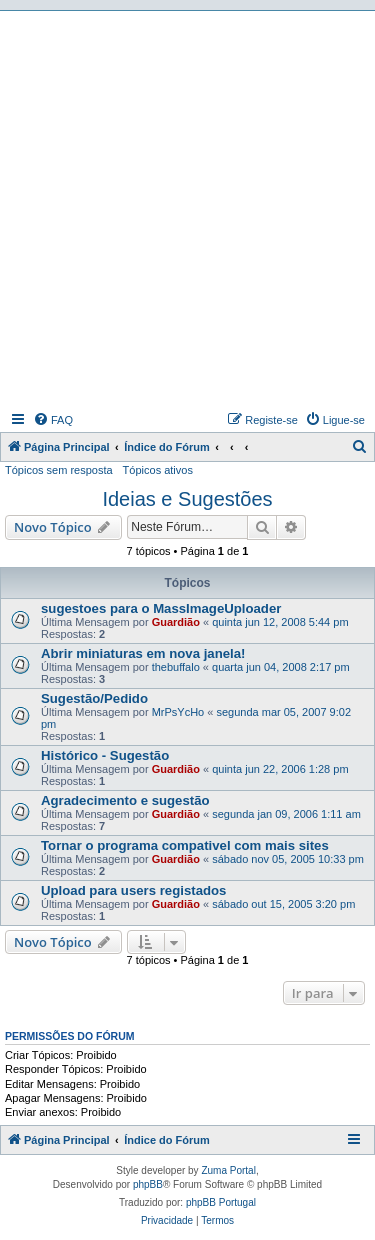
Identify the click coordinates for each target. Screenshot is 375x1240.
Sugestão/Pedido (94, 698)
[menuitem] (53, 420)
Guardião (176, 622)
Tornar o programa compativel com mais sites (185, 845)
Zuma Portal (228, 1170)
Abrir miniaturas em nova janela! (143, 653)
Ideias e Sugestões (187, 499)
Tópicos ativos (158, 470)
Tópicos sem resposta (59, 470)
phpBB (148, 1184)
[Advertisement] (187, 208)
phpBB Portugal (221, 1202)
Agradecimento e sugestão (125, 800)
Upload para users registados (133, 890)
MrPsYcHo (178, 712)
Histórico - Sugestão (105, 755)
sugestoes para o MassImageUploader (161, 608)
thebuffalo (176, 667)
